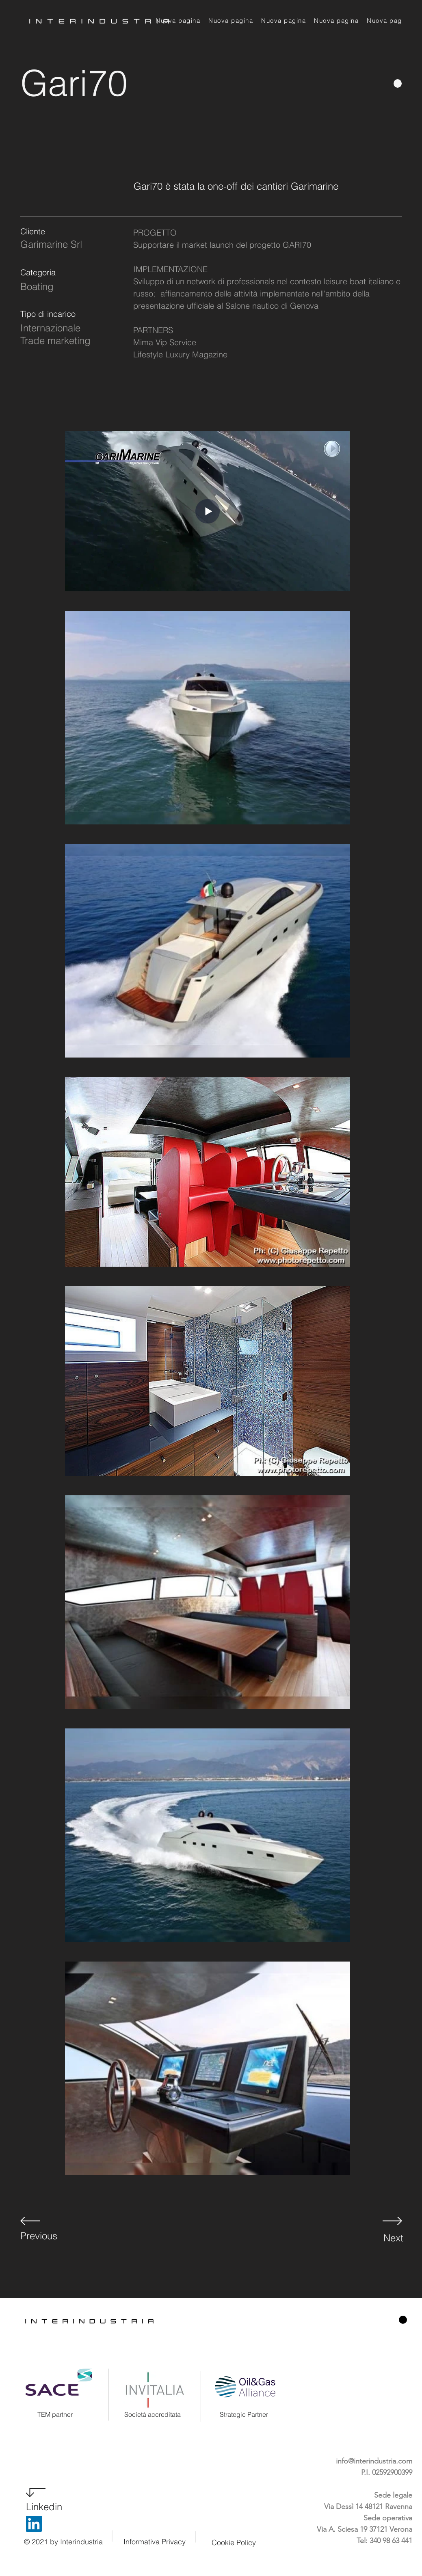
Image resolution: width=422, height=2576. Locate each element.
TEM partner (55, 2414)
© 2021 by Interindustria (63, 2541)
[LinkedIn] (34, 2524)
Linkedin (44, 2507)
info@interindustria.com (374, 2461)
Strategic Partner (244, 2414)
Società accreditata (152, 2414)
